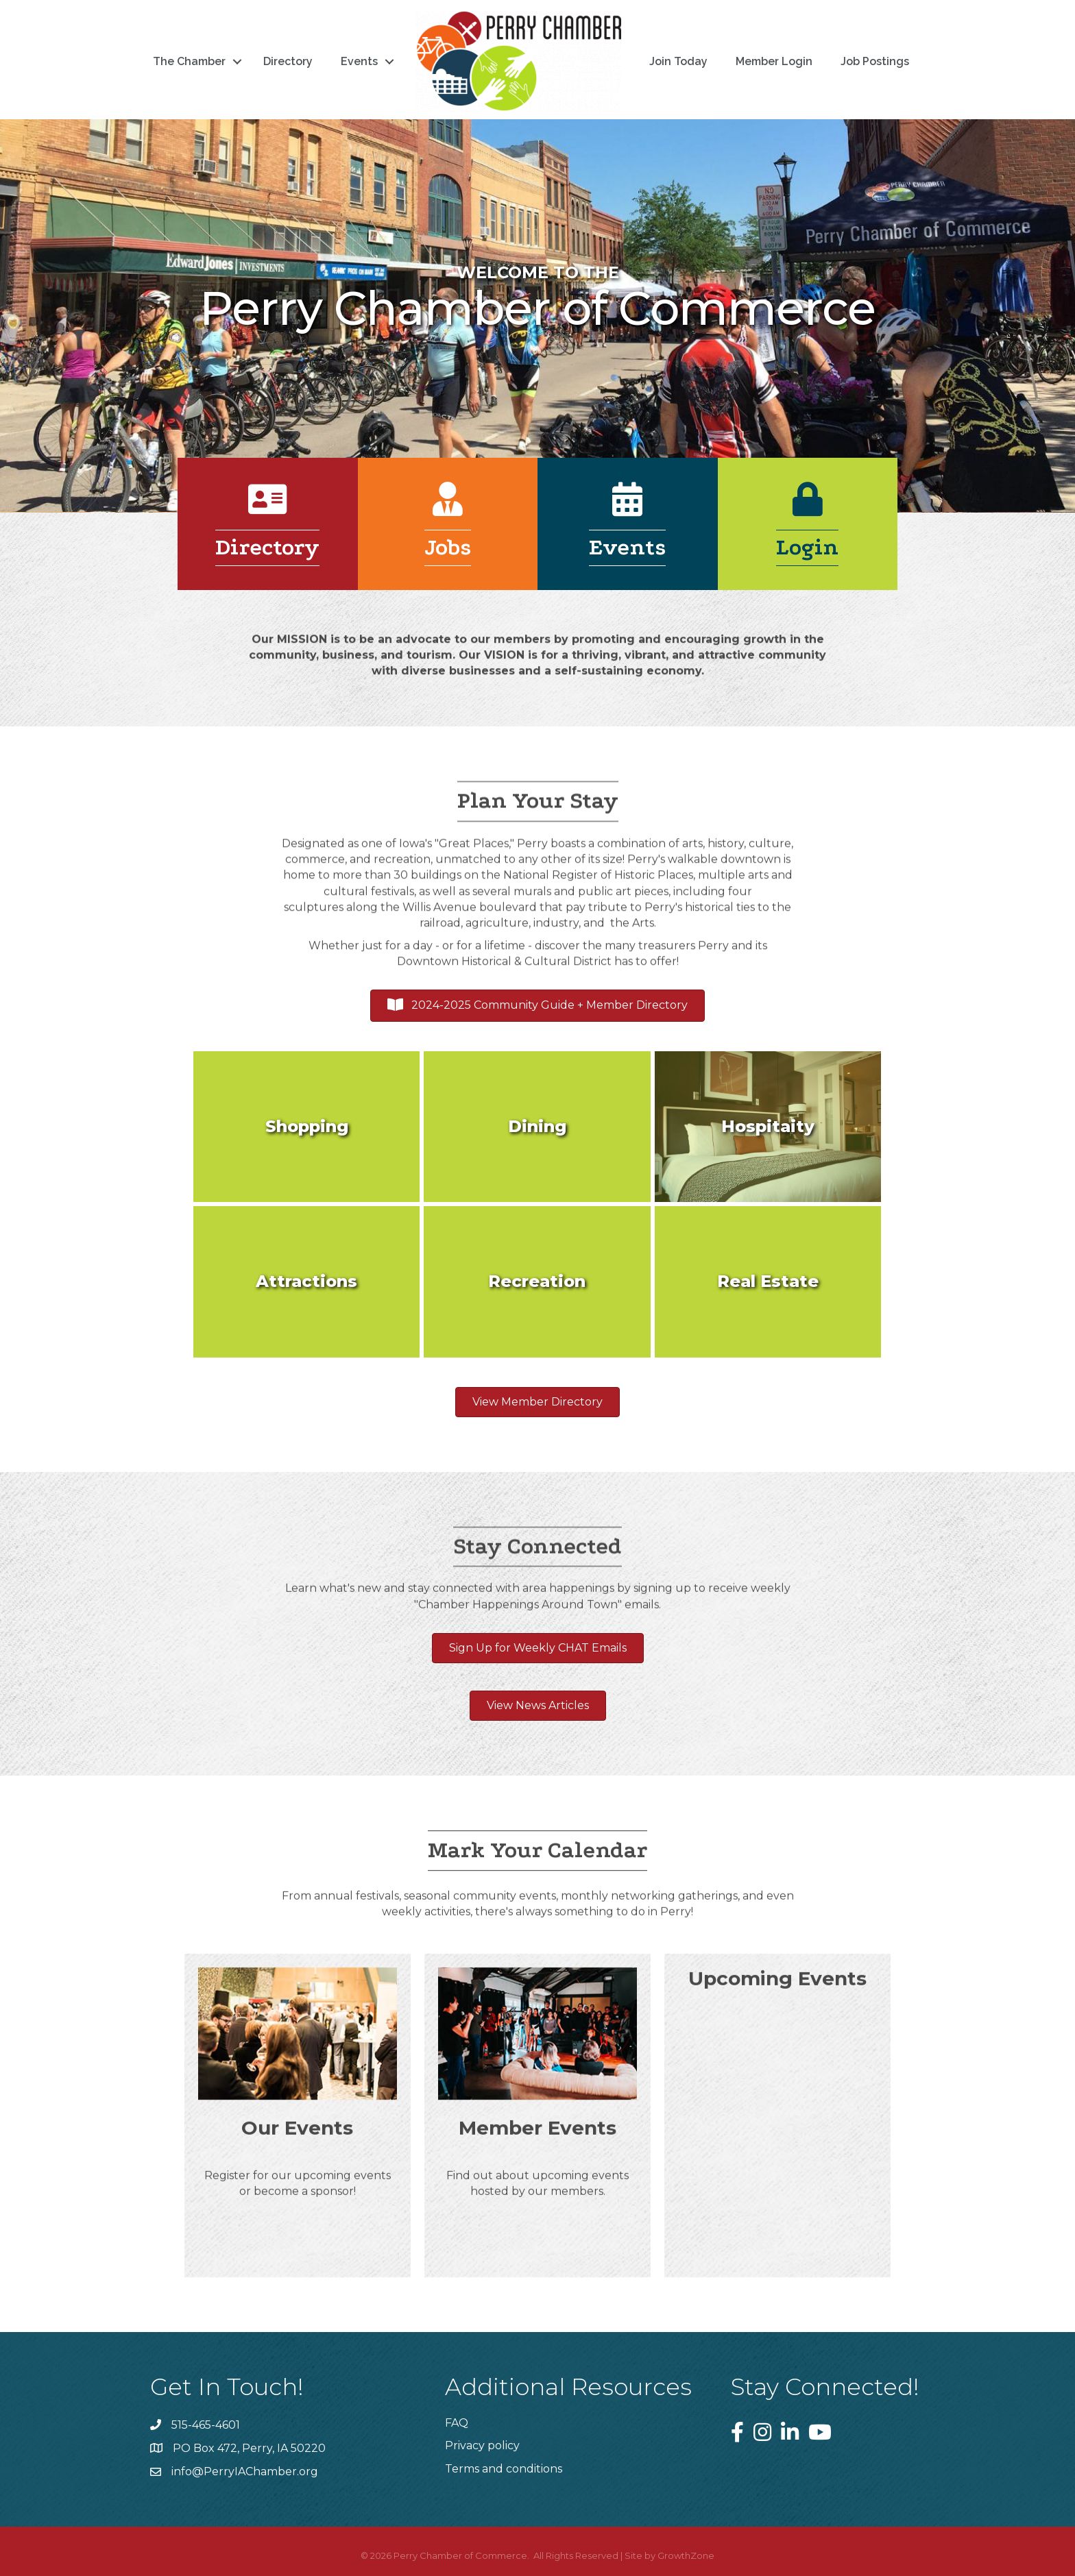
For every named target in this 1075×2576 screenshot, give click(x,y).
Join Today (678, 61)
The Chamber (189, 61)
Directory (288, 61)
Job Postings (875, 61)
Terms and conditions (503, 2468)
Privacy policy (482, 2445)
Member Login (774, 61)
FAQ (456, 2422)
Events (359, 61)
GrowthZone (685, 2555)
